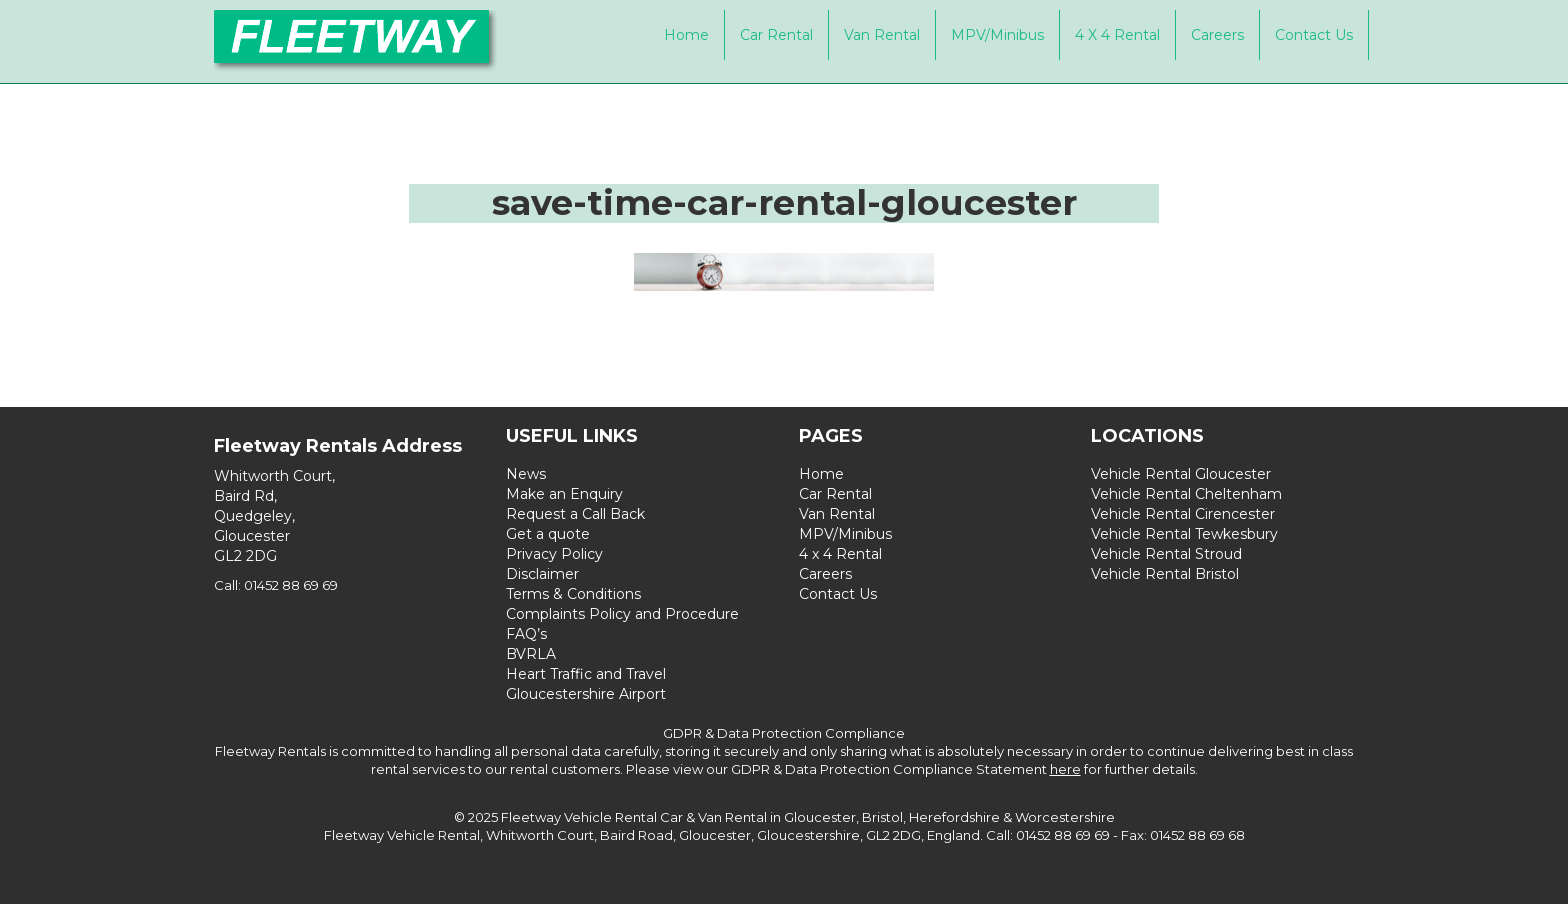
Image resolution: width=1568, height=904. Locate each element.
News (526, 474)
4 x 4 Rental (1117, 35)
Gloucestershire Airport (586, 694)
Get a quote (548, 534)
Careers (1217, 35)
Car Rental (776, 35)
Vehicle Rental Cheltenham (1186, 494)
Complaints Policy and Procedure (622, 614)
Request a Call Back (575, 514)
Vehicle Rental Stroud (1166, 554)
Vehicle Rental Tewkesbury (1184, 534)
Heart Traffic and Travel (586, 674)
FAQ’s (526, 634)
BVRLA (531, 654)
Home (686, 35)
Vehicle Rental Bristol (1165, 574)
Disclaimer (542, 574)
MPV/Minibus (997, 35)
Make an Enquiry (564, 494)
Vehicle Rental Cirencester (1183, 514)
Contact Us (1314, 35)
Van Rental (882, 35)
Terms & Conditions (573, 594)
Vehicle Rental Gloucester (1181, 474)
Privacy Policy (554, 554)
